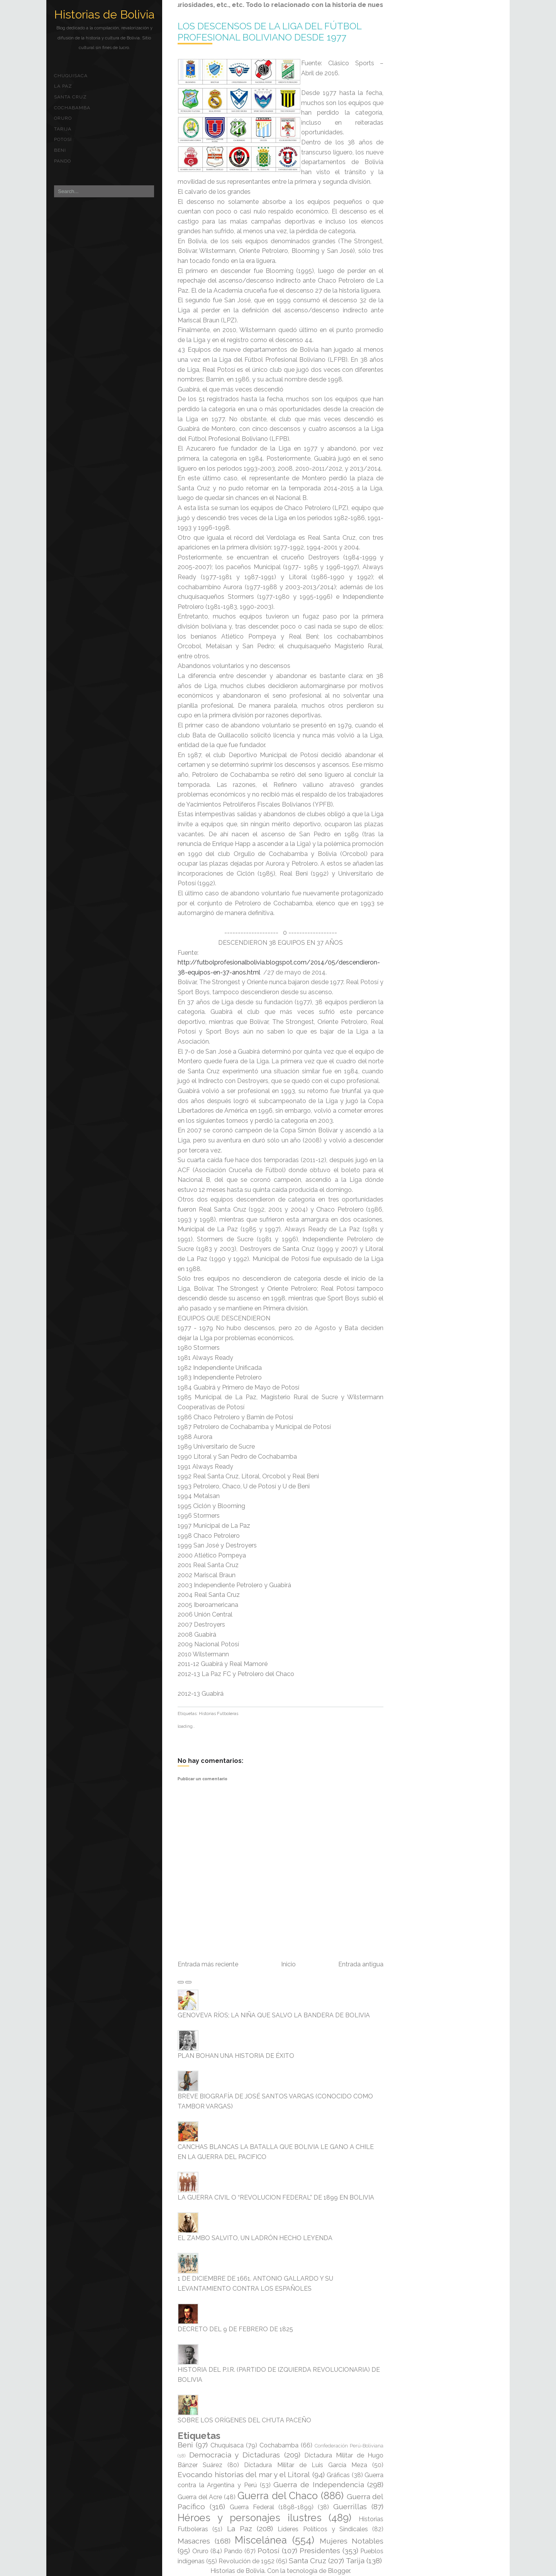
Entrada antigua (360, 1964)
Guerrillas (350, 2506)
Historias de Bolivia (104, 14)
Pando (62, 161)
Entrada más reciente (208, 1964)
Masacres (194, 2541)
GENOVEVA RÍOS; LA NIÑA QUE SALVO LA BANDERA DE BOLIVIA (274, 2015)
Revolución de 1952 (247, 2561)
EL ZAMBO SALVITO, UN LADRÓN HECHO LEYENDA (255, 2238)
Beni (60, 150)
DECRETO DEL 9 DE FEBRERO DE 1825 (235, 2329)
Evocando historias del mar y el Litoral (244, 2474)
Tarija (62, 129)
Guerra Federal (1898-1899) (272, 2507)
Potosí (63, 139)
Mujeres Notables (352, 2541)
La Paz (63, 86)
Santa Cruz (70, 97)
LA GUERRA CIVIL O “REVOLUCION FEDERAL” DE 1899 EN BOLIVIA (276, 2197)
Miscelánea (261, 2540)
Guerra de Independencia (318, 2484)
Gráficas (338, 2475)
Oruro (63, 118)
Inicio (288, 1964)
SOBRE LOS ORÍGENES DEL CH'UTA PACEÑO (244, 2420)
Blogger (339, 2570)
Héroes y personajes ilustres (250, 2517)
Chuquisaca (71, 75)
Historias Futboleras (218, 1713)
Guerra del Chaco (277, 2495)
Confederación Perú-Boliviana (349, 2446)
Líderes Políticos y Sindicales (323, 2529)
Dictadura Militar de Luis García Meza (305, 2465)
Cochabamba (72, 107)
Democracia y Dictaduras (234, 2455)
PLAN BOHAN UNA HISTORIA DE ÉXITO (236, 2055)
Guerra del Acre (200, 2497)
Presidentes (320, 2550)
